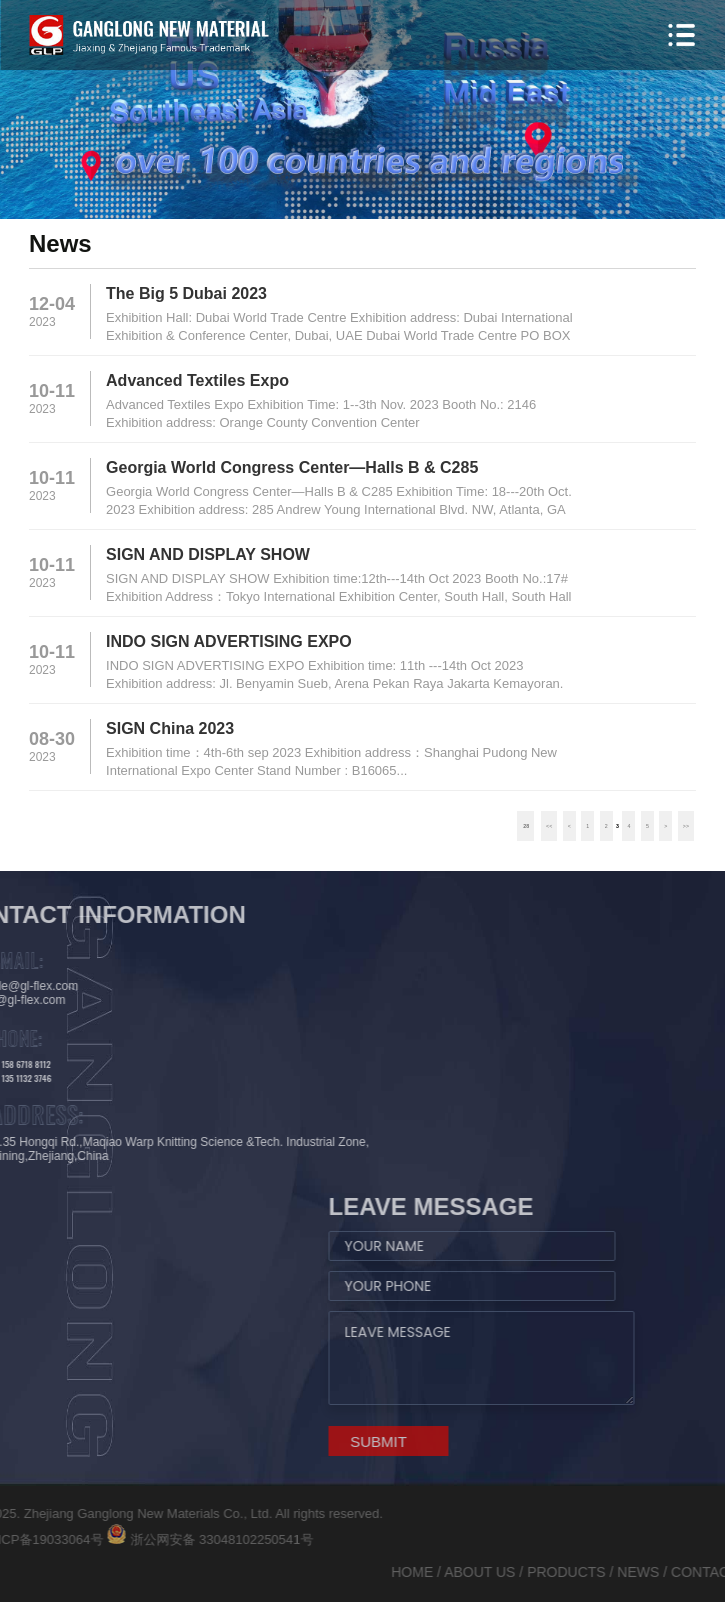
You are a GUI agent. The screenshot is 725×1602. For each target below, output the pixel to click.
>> (686, 826)
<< (549, 826)
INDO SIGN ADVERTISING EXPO (229, 641)
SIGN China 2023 (170, 728)
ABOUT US (643, 1572)
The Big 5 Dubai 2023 (186, 293)
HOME (576, 1572)
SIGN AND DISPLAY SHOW (208, 554)
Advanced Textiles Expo (197, 380)
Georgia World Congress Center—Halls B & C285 (292, 467)
